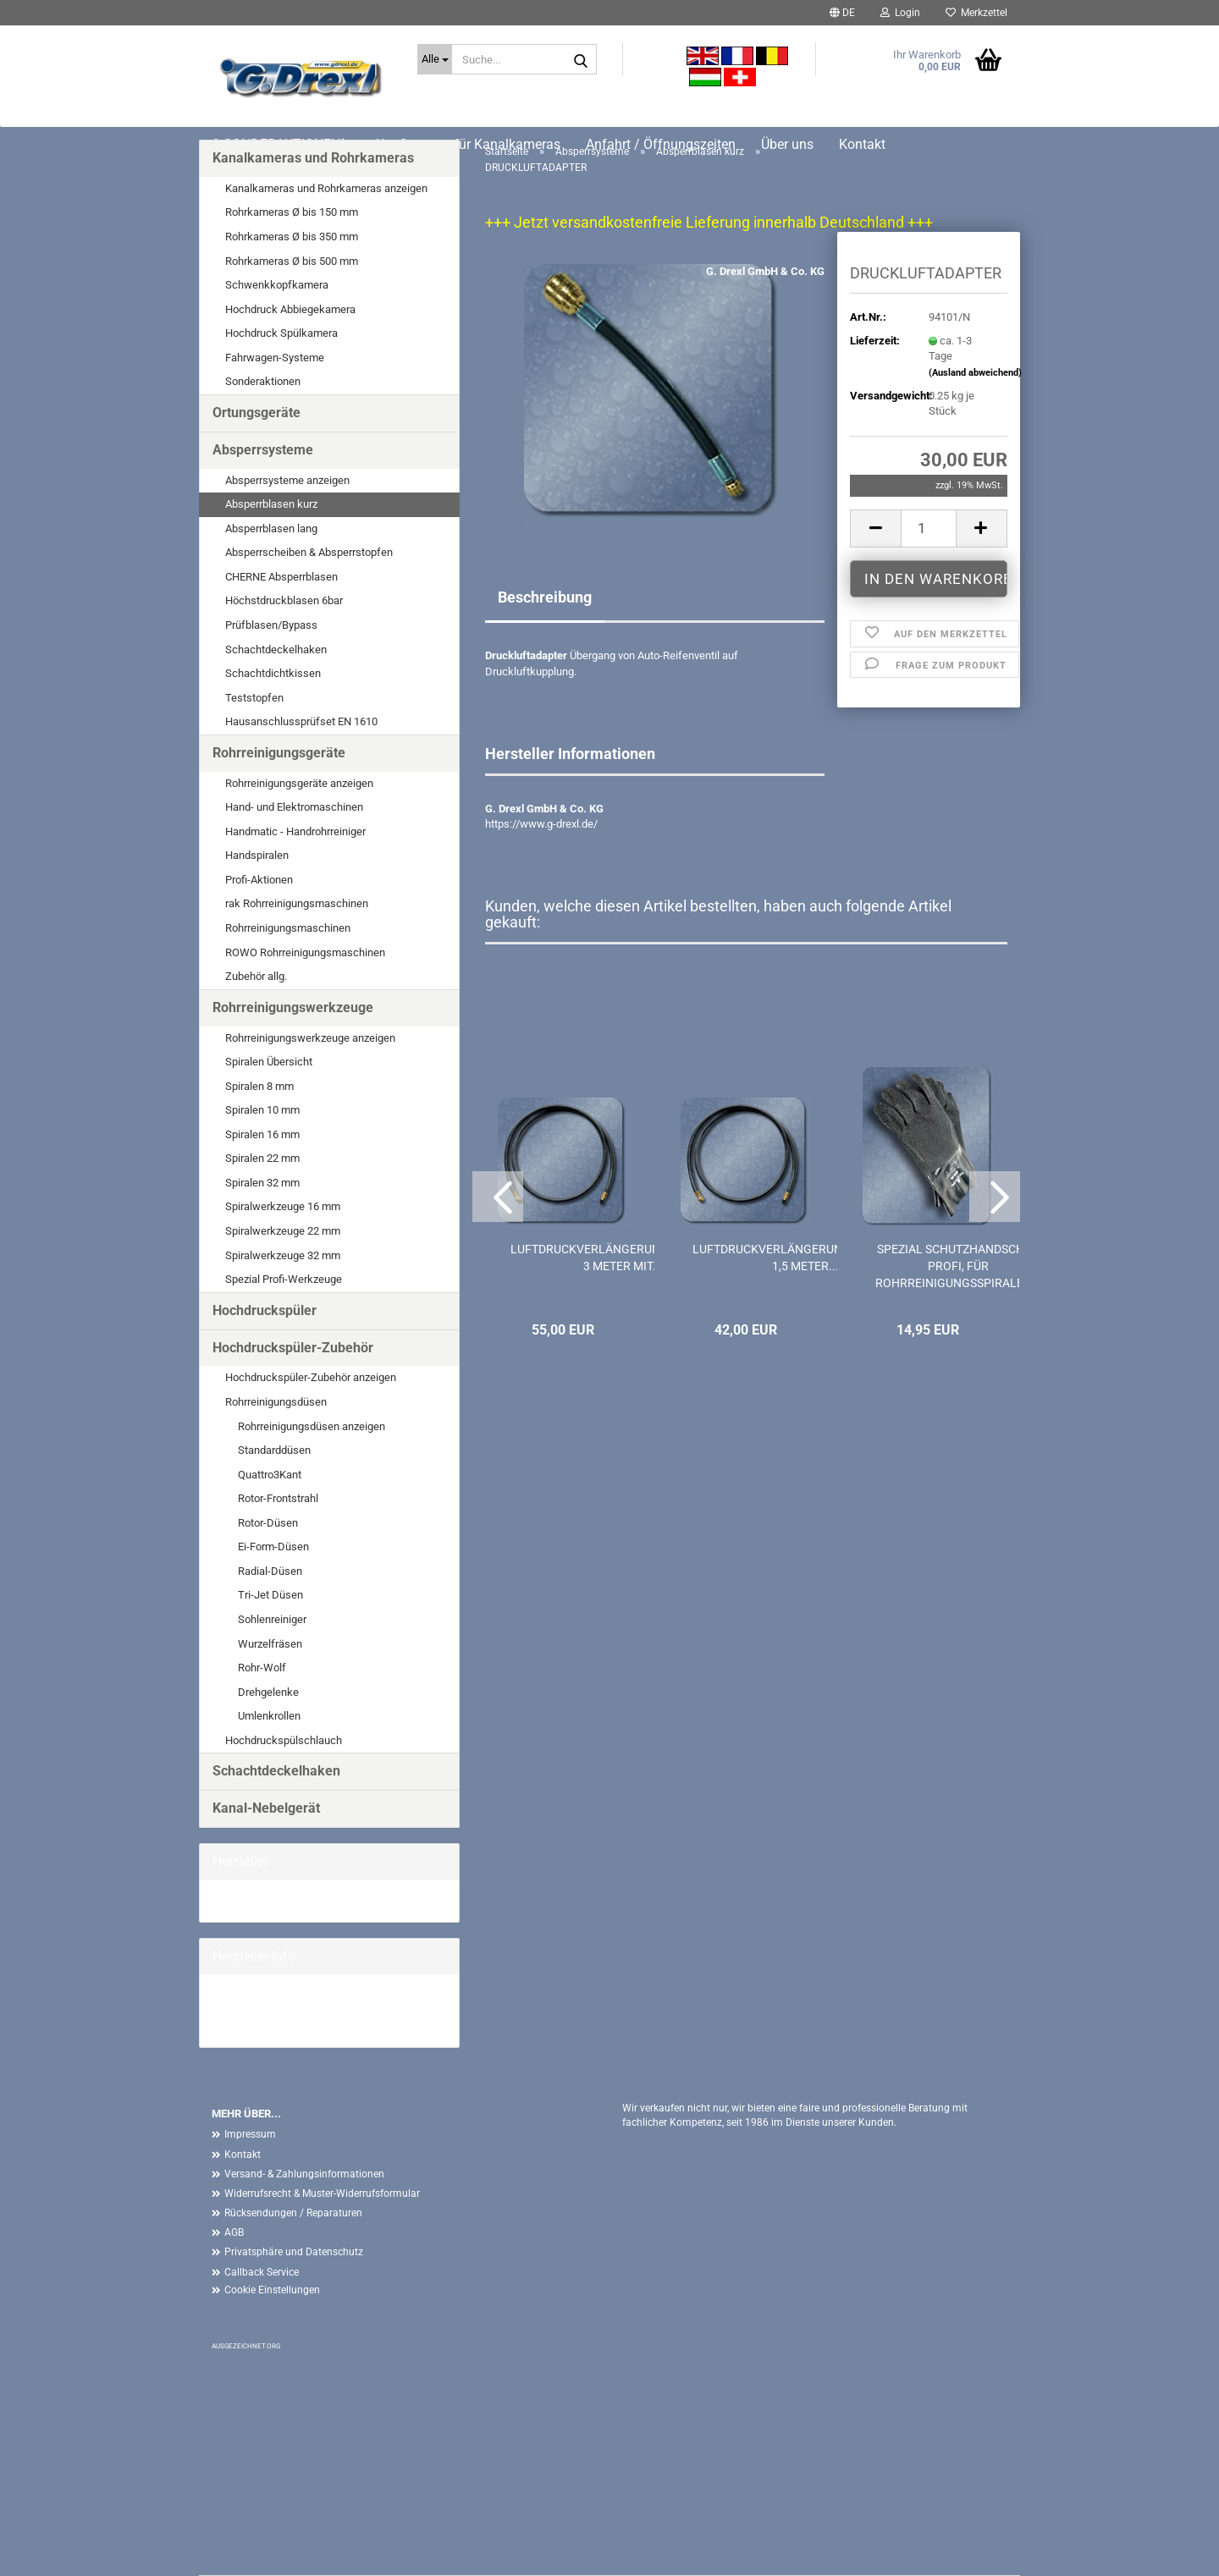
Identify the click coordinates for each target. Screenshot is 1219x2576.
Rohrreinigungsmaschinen (287, 928)
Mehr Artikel (241, 2025)
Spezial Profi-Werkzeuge (283, 1279)
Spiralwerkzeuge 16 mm (282, 1206)
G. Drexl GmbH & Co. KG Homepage (297, 2010)
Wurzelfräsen (270, 1644)
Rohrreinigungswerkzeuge (292, 1007)
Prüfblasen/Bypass (271, 625)
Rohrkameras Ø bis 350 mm (291, 236)
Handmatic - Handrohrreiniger (295, 831)
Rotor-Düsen (268, 1522)
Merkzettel (976, 13)
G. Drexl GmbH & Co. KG (765, 271)
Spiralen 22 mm (262, 1158)
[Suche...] (434, 59)
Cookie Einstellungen (272, 2290)
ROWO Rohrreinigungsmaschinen (305, 952)
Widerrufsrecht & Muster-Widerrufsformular (322, 2193)
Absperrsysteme (262, 450)
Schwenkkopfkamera (276, 284)
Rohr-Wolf (262, 1667)
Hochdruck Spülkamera (281, 333)
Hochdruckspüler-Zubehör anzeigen (310, 1377)
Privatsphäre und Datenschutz (293, 2252)
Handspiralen (257, 855)
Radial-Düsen (270, 1571)
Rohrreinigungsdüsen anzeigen (311, 1426)
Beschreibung (545, 597)
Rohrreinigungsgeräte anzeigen (299, 783)
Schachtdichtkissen (273, 673)
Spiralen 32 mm (262, 1182)
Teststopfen (254, 697)
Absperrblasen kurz (271, 504)
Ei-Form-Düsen (273, 1546)
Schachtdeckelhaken (276, 649)
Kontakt (242, 2154)
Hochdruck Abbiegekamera (290, 309)
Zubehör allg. (256, 976)
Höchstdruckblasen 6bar (284, 600)
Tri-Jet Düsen (270, 1594)
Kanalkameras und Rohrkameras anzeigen (326, 188)
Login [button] (900, 13)
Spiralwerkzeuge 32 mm (282, 1255)
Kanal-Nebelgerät (266, 1808)
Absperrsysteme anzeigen (287, 480)
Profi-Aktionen (259, 879)
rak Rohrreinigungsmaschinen (296, 903)
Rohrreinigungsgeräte (278, 753)
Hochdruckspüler (264, 1310)
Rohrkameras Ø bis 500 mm (291, 261)
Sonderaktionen (263, 381)
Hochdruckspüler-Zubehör (292, 1348)
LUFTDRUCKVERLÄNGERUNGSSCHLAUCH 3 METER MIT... (623, 1257)
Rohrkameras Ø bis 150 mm (291, 212)
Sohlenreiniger (272, 1619)
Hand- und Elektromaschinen (294, 807)
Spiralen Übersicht (268, 1061)
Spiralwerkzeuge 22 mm (282, 1231)
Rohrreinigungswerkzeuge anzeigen (310, 1038)
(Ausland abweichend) (975, 372)
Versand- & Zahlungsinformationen (304, 2174)
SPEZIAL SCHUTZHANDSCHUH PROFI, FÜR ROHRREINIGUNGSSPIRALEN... (958, 1266)
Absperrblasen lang (271, 528)
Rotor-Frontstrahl (278, 1498)
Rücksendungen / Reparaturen (293, 2213)
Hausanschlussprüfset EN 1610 (301, 721)
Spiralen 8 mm (259, 1086)
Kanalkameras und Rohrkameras (313, 158)
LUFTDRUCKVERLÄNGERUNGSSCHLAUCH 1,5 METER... (806, 1257)
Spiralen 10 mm (262, 1110)
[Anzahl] (929, 528)
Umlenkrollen (269, 1715)
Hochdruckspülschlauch (283, 1740)
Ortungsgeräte (256, 413)
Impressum (250, 2134)
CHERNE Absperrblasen (281, 576)
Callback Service (261, 2272)
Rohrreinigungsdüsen (276, 1401)
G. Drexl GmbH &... (256, 1900)
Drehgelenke (268, 1692)
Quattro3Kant (269, 1474)
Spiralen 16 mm (262, 1134)
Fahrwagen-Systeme (274, 357)
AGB (234, 2232)
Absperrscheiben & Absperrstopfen (309, 552)
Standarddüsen (274, 1450)
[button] (842, 12)
